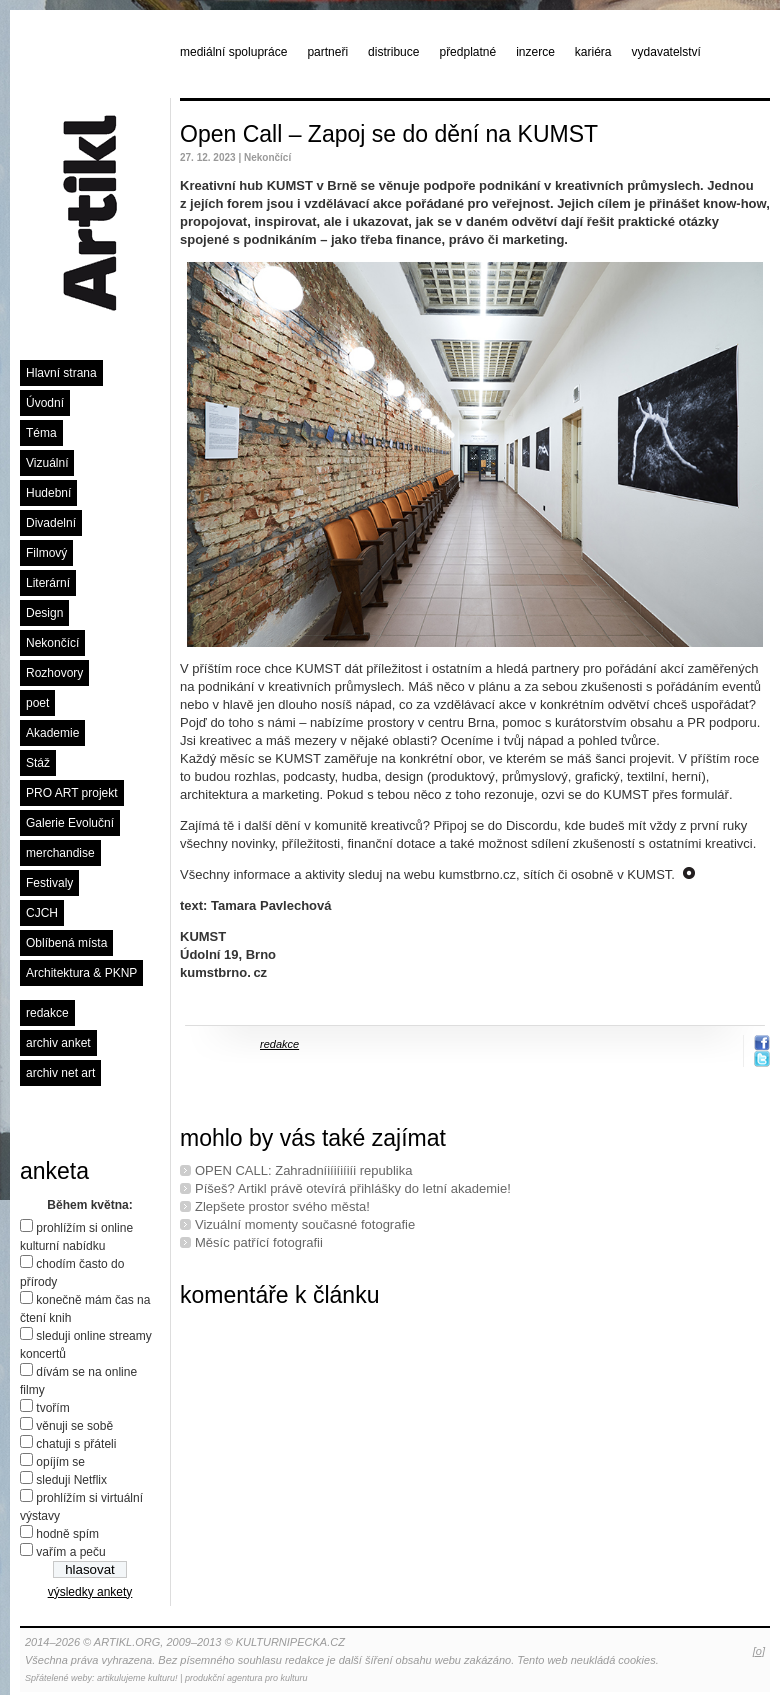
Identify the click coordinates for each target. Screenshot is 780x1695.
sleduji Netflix (71, 1480)
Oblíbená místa (66, 943)
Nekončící (52, 643)
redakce (47, 1013)
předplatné (467, 52)
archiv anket (58, 1043)
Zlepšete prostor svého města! (282, 1206)
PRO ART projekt (72, 793)
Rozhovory (54, 673)
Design (44, 613)
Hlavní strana (61, 373)
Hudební (48, 493)
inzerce (535, 52)
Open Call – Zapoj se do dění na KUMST (389, 134)
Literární (48, 583)
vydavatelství (666, 52)
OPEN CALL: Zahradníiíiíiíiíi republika (303, 1170)
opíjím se (60, 1462)
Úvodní (45, 403)
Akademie (52, 733)
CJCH (42, 913)
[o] (759, 1651)
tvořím (52, 1408)
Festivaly (49, 883)
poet (37, 703)
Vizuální (47, 463)
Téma (41, 433)
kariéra (593, 52)
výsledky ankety (90, 1592)
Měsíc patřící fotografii (259, 1242)
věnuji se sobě (74, 1426)
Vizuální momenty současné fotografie (305, 1224)
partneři (327, 52)
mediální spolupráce (233, 52)
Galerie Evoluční (70, 823)
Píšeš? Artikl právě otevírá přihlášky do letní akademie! (353, 1188)
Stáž (38, 763)
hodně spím (67, 1534)
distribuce (393, 52)
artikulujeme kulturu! (137, 1678)
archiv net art (60, 1073)
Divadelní (51, 523)
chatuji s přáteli (76, 1444)
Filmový (46, 553)
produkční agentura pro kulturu (246, 1678)
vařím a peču (70, 1552)
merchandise (60, 853)
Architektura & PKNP (81, 973)
